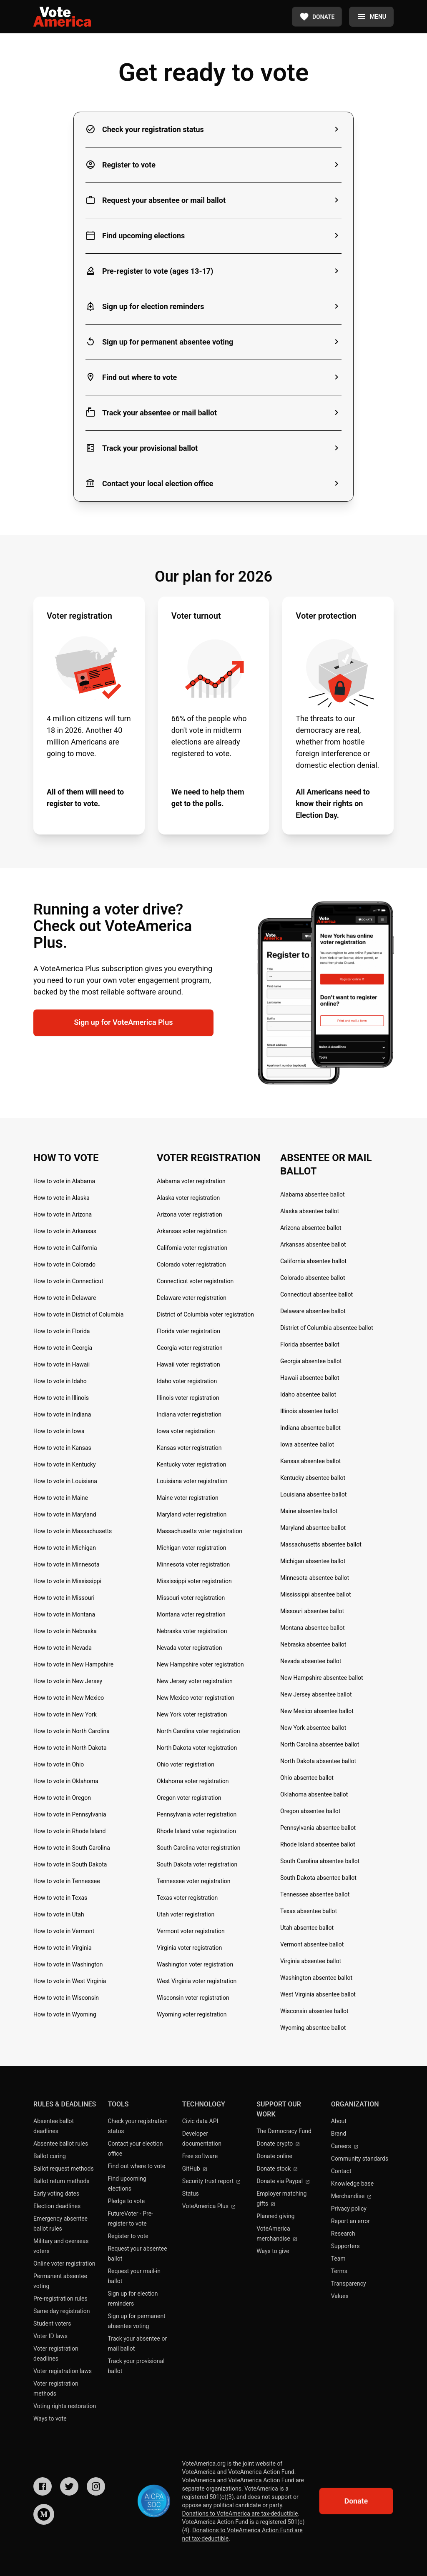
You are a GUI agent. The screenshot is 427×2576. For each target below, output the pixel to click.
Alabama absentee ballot (312, 1194)
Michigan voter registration (191, 1547)
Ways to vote (50, 2418)
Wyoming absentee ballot (313, 2027)
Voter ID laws (50, 2336)
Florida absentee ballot (309, 1344)
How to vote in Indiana (62, 1414)
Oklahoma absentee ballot (314, 1794)
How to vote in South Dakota (70, 1864)
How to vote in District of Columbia (78, 1314)
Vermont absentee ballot (312, 1944)
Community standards (360, 2158)
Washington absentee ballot (316, 1977)
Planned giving (275, 2216)
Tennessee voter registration (194, 1881)
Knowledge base (352, 2183)
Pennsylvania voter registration (196, 1814)
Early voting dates (56, 2193)
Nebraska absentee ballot (313, 1644)
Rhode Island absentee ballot (317, 1844)
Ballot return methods (61, 2181)
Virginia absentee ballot (310, 1961)
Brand (338, 2133)
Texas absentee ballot (308, 1911)
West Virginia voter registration (196, 1981)
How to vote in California (65, 1247)
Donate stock (277, 2168)
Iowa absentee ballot (307, 1444)
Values (340, 2296)
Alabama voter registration (191, 1181)
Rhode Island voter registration (196, 1831)
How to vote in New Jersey (67, 1681)
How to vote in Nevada (62, 1647)
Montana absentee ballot (312, 1627)
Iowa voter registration (186, 1431)
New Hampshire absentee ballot (321, 1677)
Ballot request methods (63, 2168)
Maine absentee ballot (308, 1511)
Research (343, 2233)
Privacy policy (349, 2208)
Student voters (52, 2323)
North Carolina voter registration (198, 1731)
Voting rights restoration (64, 2406)
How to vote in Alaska (61, 1197)
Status (190, 2193)
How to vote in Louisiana (65, 1481)
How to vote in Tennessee (66, 1881)
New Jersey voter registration (195, 1681)
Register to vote (128, 2236)
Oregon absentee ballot (310, 1811)
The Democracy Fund (283, 2131)
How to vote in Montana (64, 1614)
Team (338, 2258)
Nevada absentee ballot (310, 1661)
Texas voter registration (187, 1897)
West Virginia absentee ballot (318, 1994)
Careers (344, 2146)
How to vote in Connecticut (68, 1281)
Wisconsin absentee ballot (314, 2011)
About (339, 2121)
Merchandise (351, 2196)
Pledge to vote (126, 2201)
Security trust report (211, 2181)
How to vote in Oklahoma (65, 1781)
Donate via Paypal (283, 2181)
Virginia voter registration (189, 1947)
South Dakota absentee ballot (318, 1877)
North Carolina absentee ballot (319, 1744)
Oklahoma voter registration (193, 1781)
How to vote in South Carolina (71, 1847)
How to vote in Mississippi (67, 1581)
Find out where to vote (136, 2166)
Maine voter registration (188, 1497)
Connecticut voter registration (195, 1281)
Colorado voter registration (191, 1264)
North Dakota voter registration (197, 1747)
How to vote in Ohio (58, 1764)
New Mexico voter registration (195, 1697)
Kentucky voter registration (191, 1464)
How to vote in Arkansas (64, 1231)
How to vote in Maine (60, 1497)
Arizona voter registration (189, 1214)
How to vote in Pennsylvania (69, 1814)
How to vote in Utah (58, 1914)
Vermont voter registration (191, 1931)
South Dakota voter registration (197, 1864)
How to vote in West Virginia (69, 1981)
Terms (339, 2271)
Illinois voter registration (188, 1397)
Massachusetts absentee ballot (321, 1544)
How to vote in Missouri (64, 1597)
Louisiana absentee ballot (313, 1494)
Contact (341, 2171)
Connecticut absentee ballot (316, 1294)
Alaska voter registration (188, 1197)
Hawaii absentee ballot (309, 1377)
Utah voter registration (185, 1914)
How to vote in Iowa (59, 1431)
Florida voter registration (188, 1331)
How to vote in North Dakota (70, 1747)
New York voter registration (192, 1714)
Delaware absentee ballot (313, 1311)
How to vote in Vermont (63, 1931)
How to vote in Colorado (64, 1264)
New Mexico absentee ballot (317, 1711)
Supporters (345, 2246)
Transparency (348, 2283)
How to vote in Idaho (60, 1381)
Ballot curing (49, 2156)
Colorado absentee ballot (312, 1277)
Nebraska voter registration (192, 1631)
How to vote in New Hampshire (73, 1664)
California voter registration (192, 1247)
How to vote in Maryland (64, 1514)
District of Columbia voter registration (205, 1314)
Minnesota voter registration (193, 1564)
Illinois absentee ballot (309, 1411)
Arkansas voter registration (192, 1231)
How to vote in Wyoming (64, 2014)
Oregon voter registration (189, 1797)
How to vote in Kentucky (64, 1464)
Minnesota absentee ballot (314, 1577)
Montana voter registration (191, 1614)
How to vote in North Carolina (71, 1731)
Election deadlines (56, 2206)
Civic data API (200, 2121)
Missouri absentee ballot (312, 1611)
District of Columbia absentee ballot (326, 1327)
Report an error (350, 2221)
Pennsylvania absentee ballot (318, 1827)
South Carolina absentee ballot (319, 1861)
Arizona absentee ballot (311, 1227)
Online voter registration (64, 2263)
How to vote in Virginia (62, 1947)
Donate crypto (278, 2143)
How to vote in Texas (60, 1897)
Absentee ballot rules (60, 2143)
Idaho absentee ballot (308, 1394)
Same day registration (61, 2311)
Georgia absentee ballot (311, 1361)
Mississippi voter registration (194, 1581)
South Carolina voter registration (199, 1847)
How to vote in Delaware (64, 1297)
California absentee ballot (313, 1261)
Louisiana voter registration (192, 1481)
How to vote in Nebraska (65, 1631)
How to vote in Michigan (64, 1547)
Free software (200, 2156)
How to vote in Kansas (62, 1447)
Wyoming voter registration (191, 2014)
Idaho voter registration (187, 1381)
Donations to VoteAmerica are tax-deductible (240, 2513)
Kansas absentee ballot (310, 1461)
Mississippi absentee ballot (315, 1594)
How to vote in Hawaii (61, 1364)
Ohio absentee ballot (307, 1777)
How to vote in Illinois (61, 1397)
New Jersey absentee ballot (316, 1694)
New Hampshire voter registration (200, 1664)
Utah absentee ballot (307, 1927)
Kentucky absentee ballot (312, 1477)
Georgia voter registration (190, 1347)
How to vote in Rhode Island (69, 1831)
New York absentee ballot (313, 1727)
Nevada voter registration (189, 1647)
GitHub (194, 2168)
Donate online (274, 2156)
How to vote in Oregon (62, 1797)
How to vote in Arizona (62, 1214)
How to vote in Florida (61, 1331)
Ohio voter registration (185, 1764)
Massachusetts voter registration (199, 1531)
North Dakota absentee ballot (318, 1761)
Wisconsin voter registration (193, 1997)
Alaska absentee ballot (309, 1211)
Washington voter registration (195, 1964)
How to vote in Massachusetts (72, 1531)
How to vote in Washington (68, 1964)
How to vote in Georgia (62, 1347)
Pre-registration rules (60, 2298)
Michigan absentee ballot (312, 1561)
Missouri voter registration (191, 1597)
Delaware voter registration (191, 1297)
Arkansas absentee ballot (313, 1244)
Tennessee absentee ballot (314, 1894)
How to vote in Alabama (64, 1181)
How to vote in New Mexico (68, 1697)
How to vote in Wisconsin (66, 1997)
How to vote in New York (65, 1714)
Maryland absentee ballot (313, 1527)
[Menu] (371, 17)
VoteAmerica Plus (209, 2206)
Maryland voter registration (191, 1514)
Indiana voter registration (189, 1414)
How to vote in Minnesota (66, 1564)
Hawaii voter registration (188, 1364)
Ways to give (272, 2251)
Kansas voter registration (189, 1447)
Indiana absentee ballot (310, 1427)
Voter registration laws (62, 2371)
